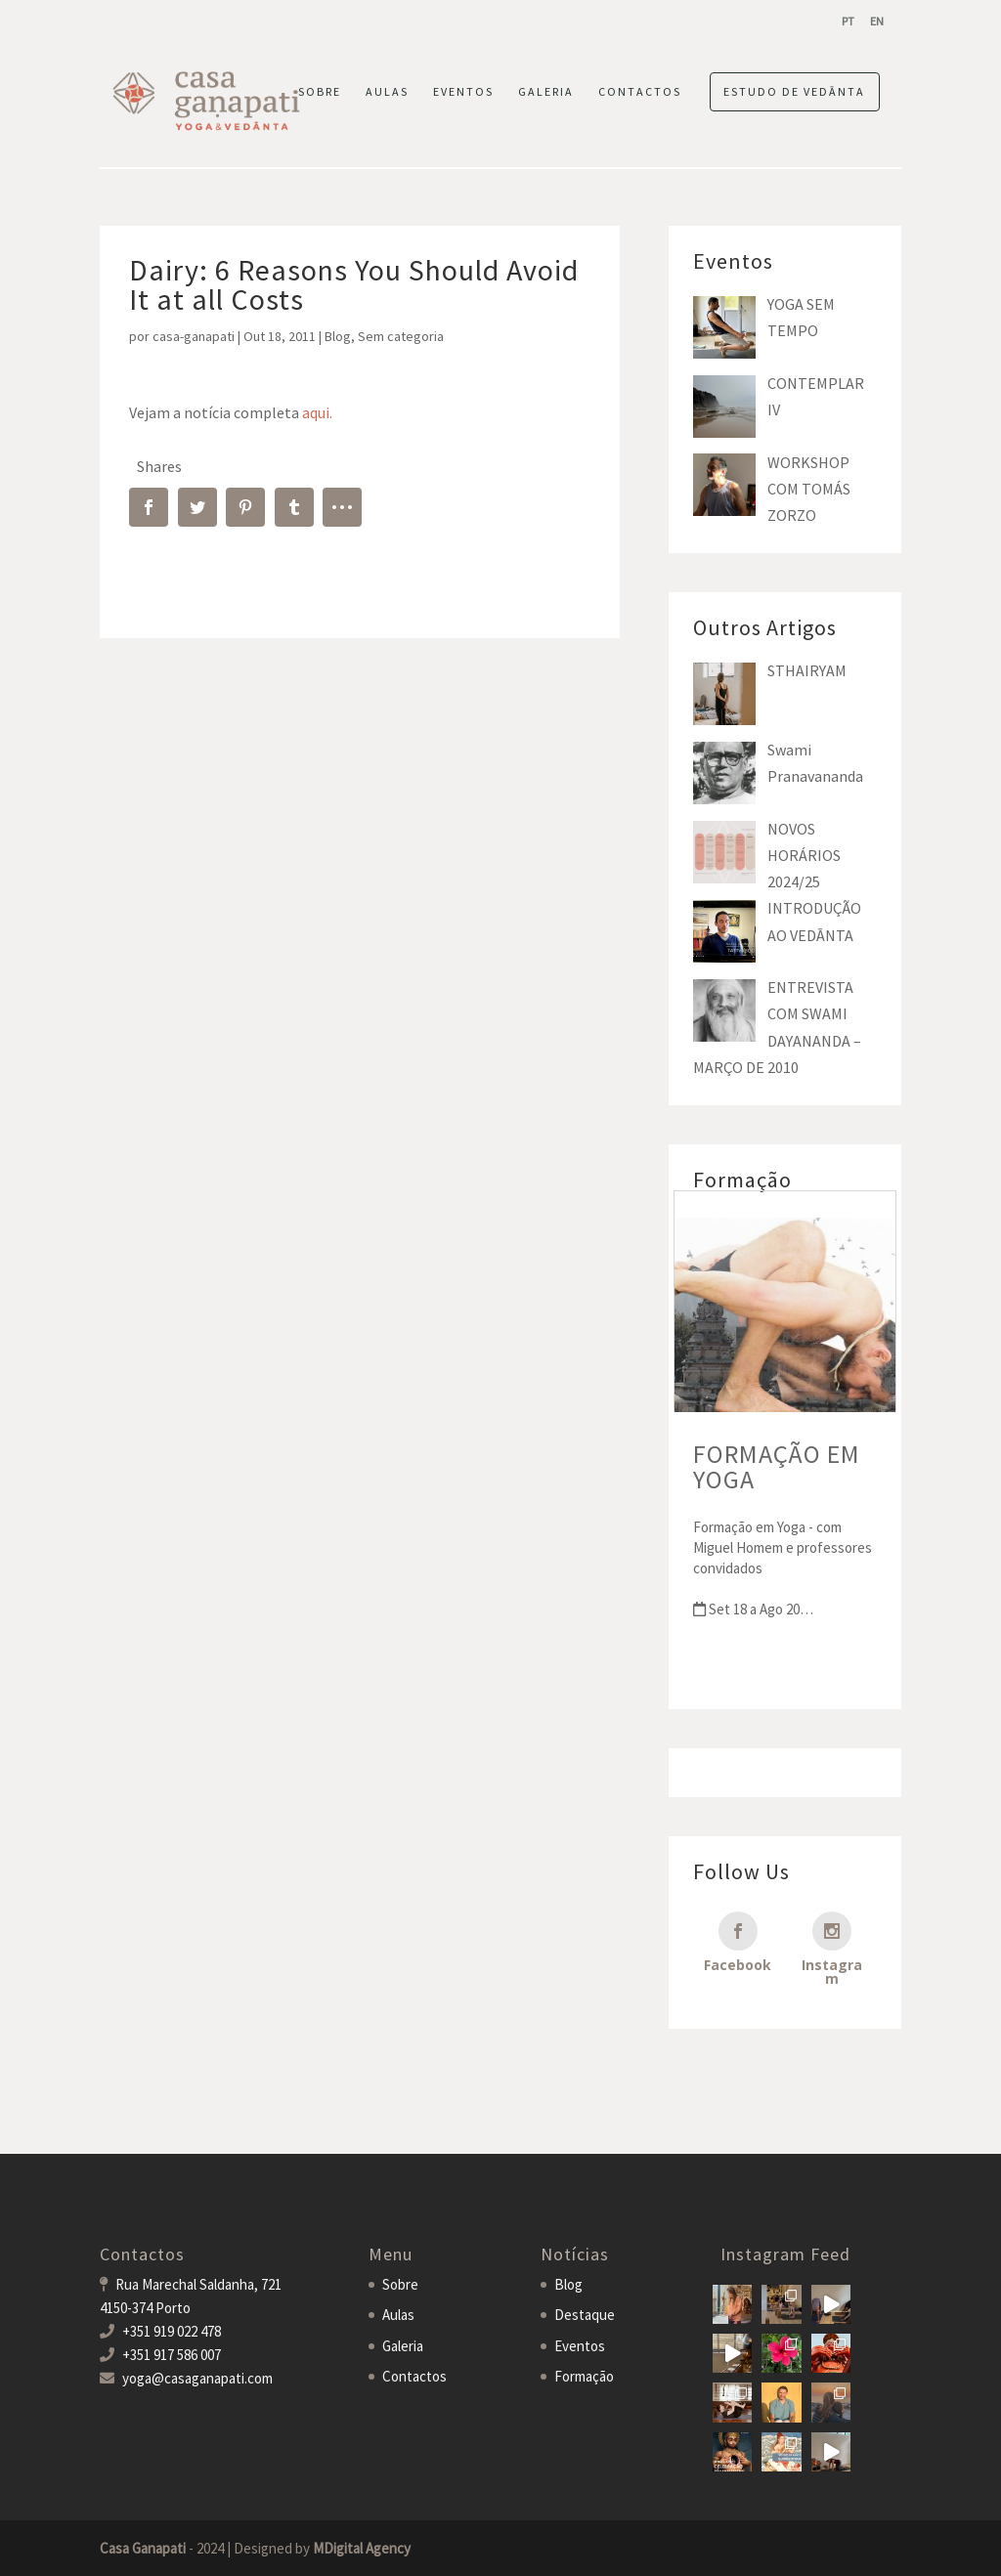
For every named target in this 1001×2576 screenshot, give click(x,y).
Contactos (414, 2376)
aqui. (317, 412)
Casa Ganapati (143, 2548)
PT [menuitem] (848, 21)
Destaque (584, 2314)
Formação (584, 2376)
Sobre (400, 2284)
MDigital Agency (362, 2548)
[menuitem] (848, 21)
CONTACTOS (639, 92)
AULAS (387, 92)
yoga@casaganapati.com (197, 2378)
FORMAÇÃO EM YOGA (776, 1466)
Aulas (398, 2314)
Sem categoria (401, 336)
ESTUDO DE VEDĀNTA (794, 91)
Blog (338, 336)
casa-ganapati (193, 336)
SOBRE (319, 92)
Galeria (402, 2346)
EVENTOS (463, 92)
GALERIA (546, 92)
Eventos (579, 2346)
